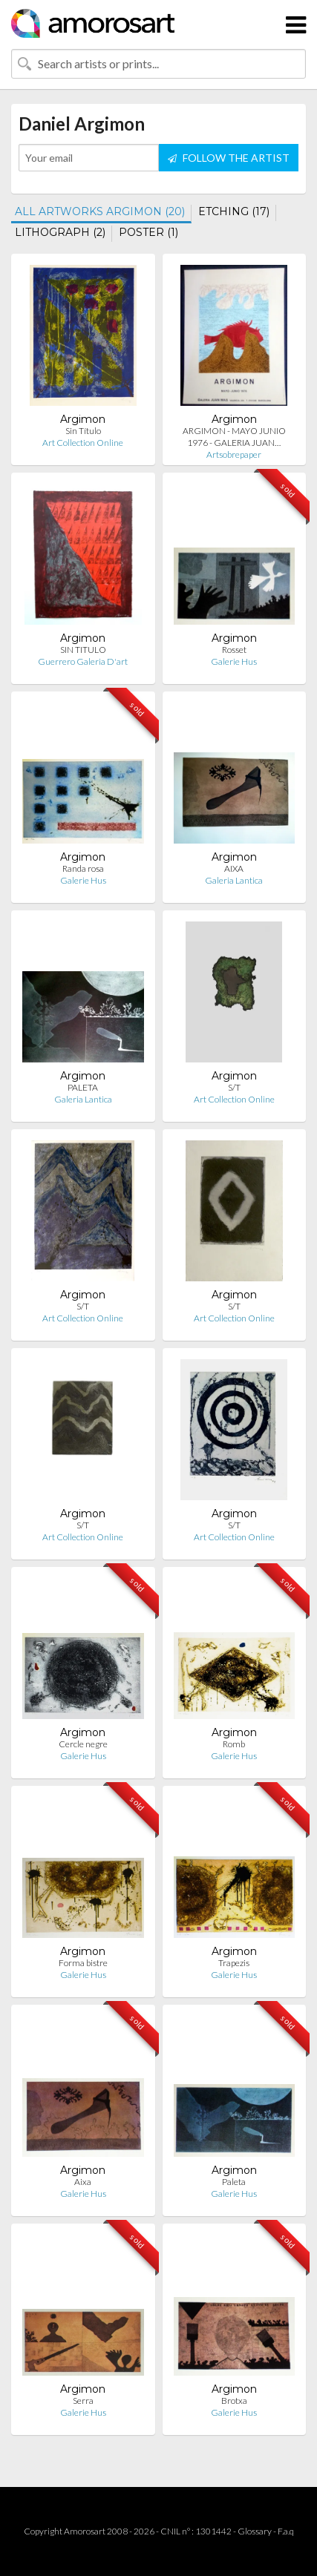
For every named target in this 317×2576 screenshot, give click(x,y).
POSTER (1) (148, 232)
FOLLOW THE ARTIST (229, 157)
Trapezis (233, 1962)
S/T (234, 1087)
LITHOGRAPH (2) (60, 232)
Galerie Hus (234, 661)
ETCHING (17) (233, 211)
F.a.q (286, 2531)
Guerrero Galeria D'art (83, 661)
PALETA (83, 1087)
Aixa (82, 2181)
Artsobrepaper (233, 454)
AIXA (234, 868)
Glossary (255, 2531)
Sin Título (83, 430)
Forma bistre (83, 1962)
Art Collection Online (82, 442)
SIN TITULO (83, 649)
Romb (234, 1743)
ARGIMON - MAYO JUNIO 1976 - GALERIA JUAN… (234, 436)
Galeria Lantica (234, 880)
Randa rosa (83, 868)
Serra (83, 2400)
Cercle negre (83, 1743)
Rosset (234, 649)
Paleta (234, 2181)
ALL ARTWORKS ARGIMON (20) (100, 211)
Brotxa (234, 2400)
